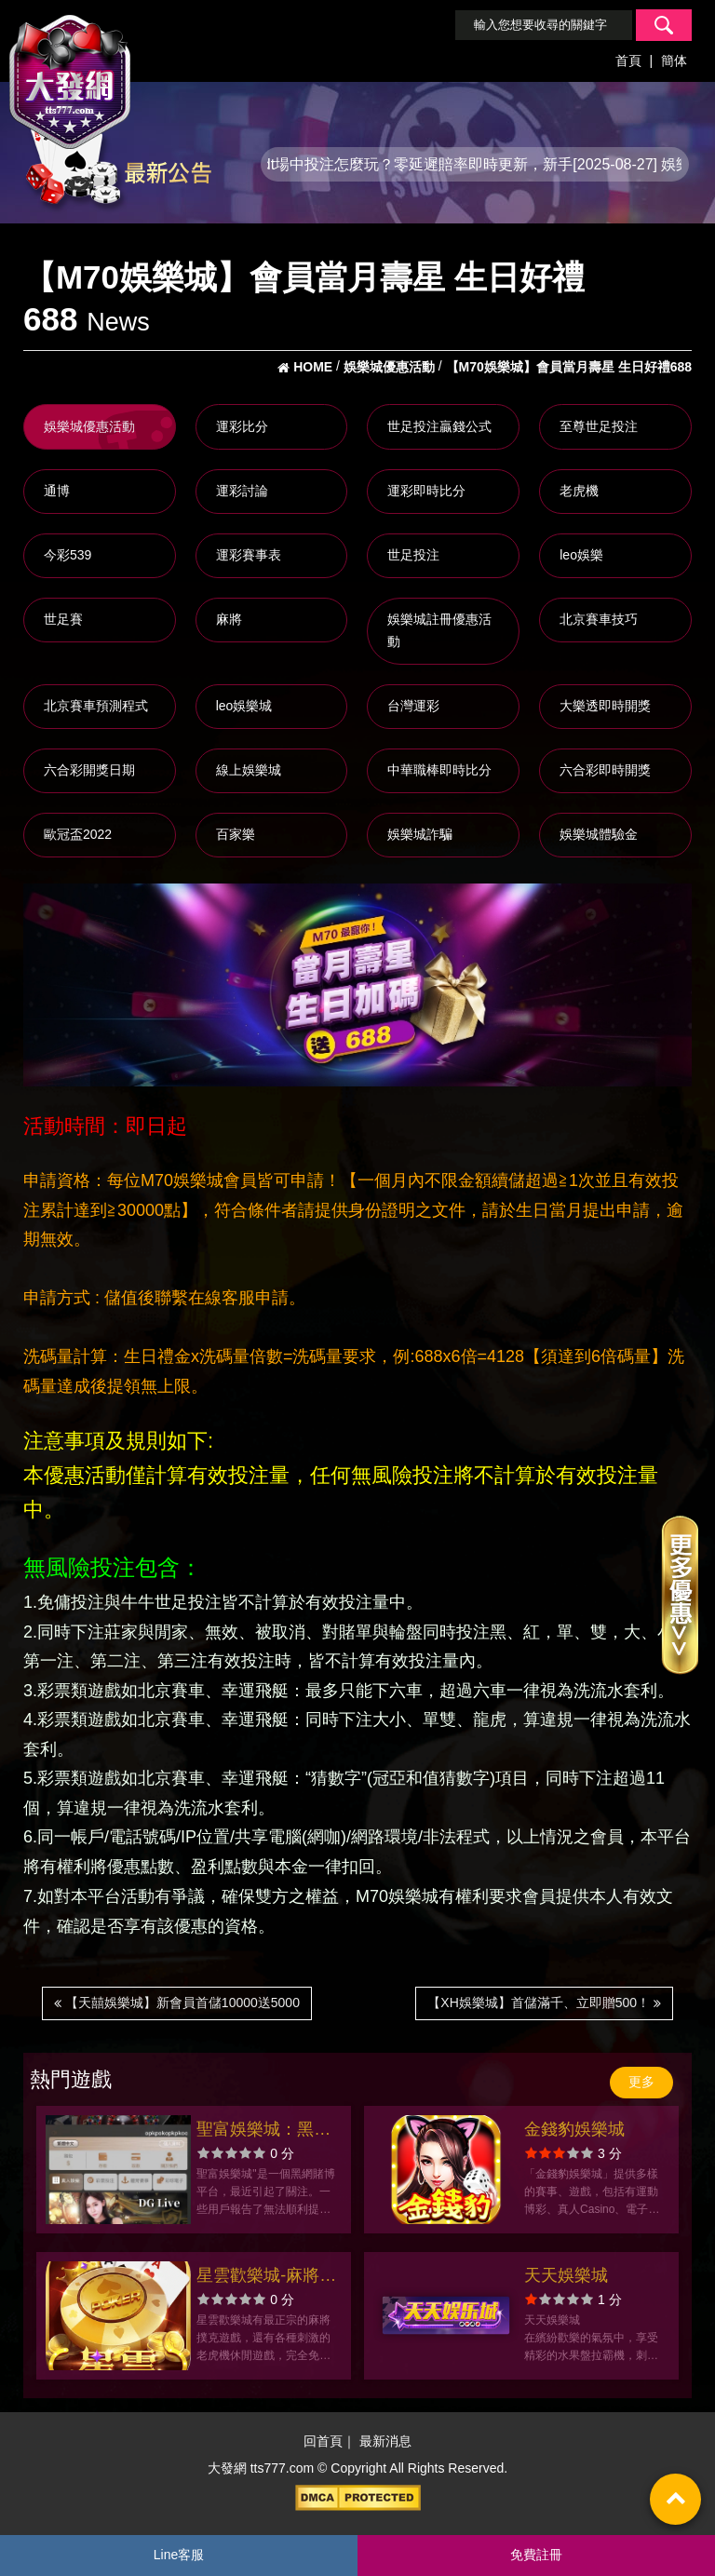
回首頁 (323, 2441)
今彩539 (67, 554)
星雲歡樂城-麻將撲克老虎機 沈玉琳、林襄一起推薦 (266, 2277)
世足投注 (413, 554)
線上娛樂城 (248, 769)
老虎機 (579, 490)
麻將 (229, 619)
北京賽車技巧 (599, 619)
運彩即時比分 (426, 490)
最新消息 (385, 2441)
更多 (641, 2081)
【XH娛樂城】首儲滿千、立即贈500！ (544, 2002)
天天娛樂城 (566, 2275)
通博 (57, 490)
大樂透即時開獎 (605, 705)
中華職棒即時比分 (439, 769)
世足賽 (63, 619)
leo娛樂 (581, 554)
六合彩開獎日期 (89, 769)
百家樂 (235, 834)
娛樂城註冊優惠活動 (439, 630)
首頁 (628, 60)
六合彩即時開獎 (605, 769)
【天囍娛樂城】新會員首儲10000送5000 (177, 2002)
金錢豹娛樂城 (574, 2129)
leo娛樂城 (244, 705)
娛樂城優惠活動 (89, 426)
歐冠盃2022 (78, 834)
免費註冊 (536, 2554)
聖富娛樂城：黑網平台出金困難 (263, 2131)
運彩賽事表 (248, 554)
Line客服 (179, 2554)
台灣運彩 (413, 705)
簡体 (674, 60)
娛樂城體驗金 (599, 834)
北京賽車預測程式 (96, 705)
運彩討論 (242, 490)
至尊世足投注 (599, 426)
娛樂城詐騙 (419, 834)
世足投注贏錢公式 (439, 426)
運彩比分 (242, 426)
